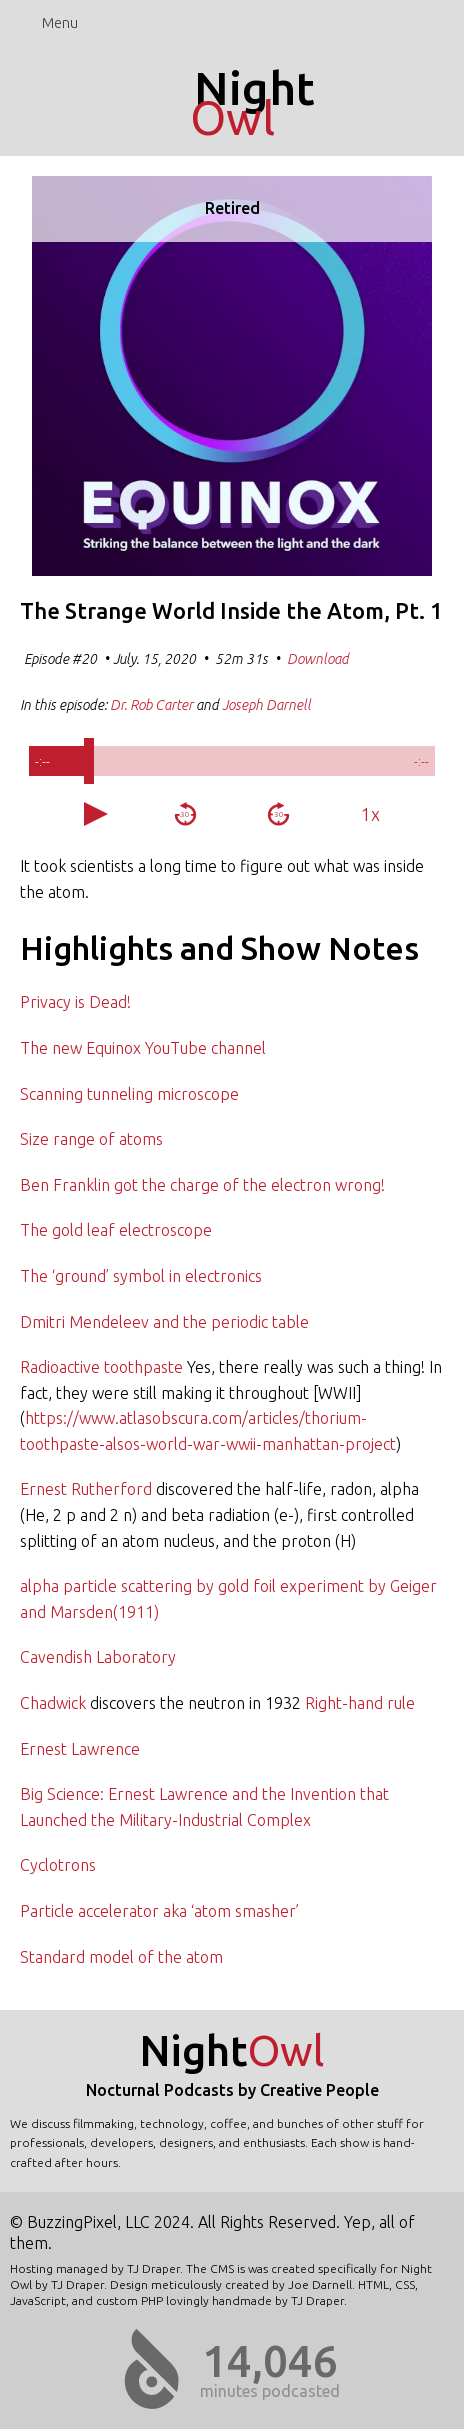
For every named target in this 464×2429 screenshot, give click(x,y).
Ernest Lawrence (80, 1749)
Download (318, 659)
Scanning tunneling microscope (129, 1094)
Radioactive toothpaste (101, 1367)
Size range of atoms (91, 1139)
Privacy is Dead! (75, 1002)
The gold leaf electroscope (116, 1230)
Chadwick (53, 1703)
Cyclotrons (58, 1865)
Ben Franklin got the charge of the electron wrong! (202, 1185)
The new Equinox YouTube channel (143, 1048)
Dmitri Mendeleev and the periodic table (164, 1322)
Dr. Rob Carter (151, 705)
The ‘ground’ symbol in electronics (141, 1276)
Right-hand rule (360, 1703)
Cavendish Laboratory (98, 1657)
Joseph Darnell (266, 705)
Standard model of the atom (121, 1957)
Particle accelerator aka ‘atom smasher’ (159, 1911)
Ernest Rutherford (86, 1489)
